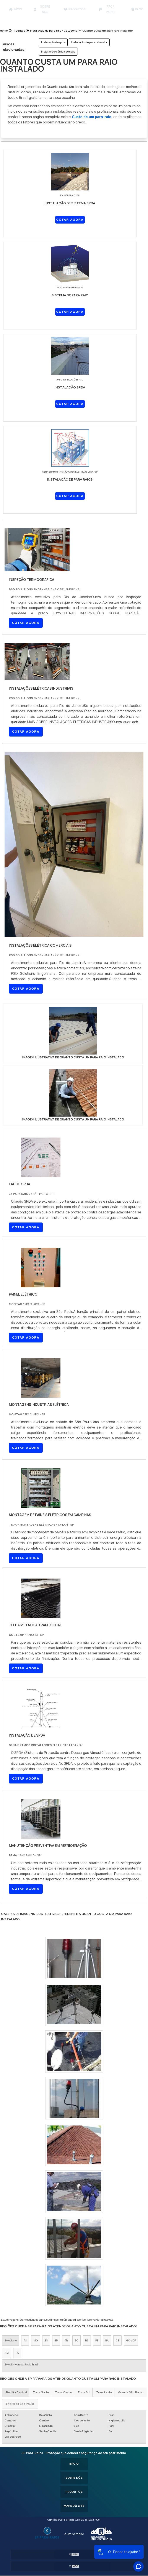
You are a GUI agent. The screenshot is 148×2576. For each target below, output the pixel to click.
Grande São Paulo (130, 2392)
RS (86, 2340)
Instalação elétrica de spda (58, 51)
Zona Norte (41, 2392)
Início (74, 2464)
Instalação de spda (53, 42)
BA (107, 2340)
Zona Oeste (63, 2392)
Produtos (74, 2492)
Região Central (16, 2392)
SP (56, 2340)
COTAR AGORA (70, 219)
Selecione (11, 2340)
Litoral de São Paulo (20, 2404)
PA (17, 2353)
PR (66, 2340)
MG (36, 2340)
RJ (25, 2340)
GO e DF (131, 2340)
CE (117, 2340)
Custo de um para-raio (92, 116)
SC (76, 2340)
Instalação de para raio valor (89, 42)
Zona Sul (84, 2392)
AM (7, 2353)
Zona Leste (104, 2392)
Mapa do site (74, 2506)
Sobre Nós (74, 2478)
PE (96, 2340)
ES (46, 2340)
